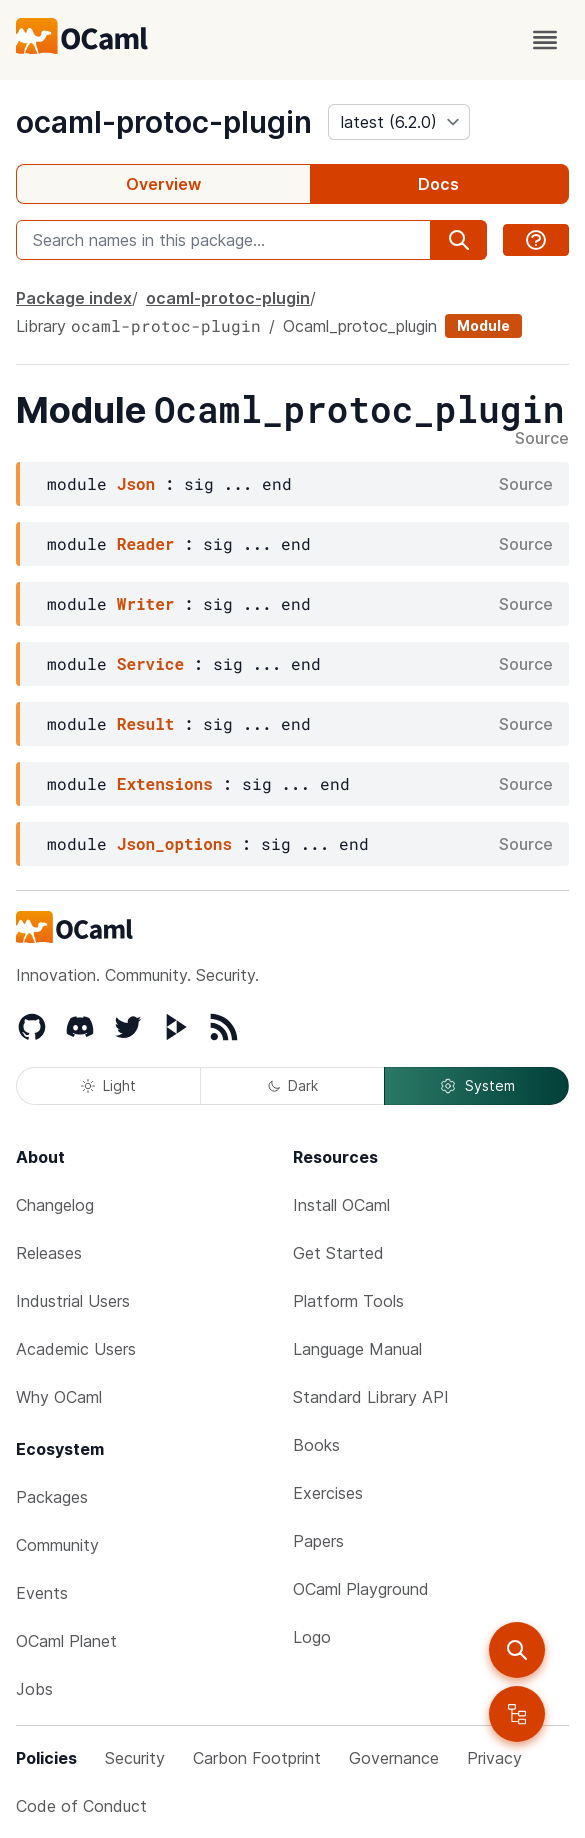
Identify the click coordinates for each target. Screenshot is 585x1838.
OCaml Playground (361, 1589)
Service (150, 663)
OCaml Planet (66, 1641)
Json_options (174, 843)
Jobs (34, 1689)
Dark (293, 1085)
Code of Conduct (81, 1806)
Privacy (494, 1758)
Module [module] (483, 325)
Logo (312, 1637)
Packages (52, 1497)
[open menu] (545, 40)
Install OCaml (341, 1205)
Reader (146, 543)
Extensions (165, 783)
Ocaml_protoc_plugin (360, 326)
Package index (74, 298)
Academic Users (76, 1349)
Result (146, 723)
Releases (49, 1253)
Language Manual (357, 1349)
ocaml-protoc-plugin (164, 122)
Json (136, 483)
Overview (163, 184)
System (477, 1086)
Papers (318, 1541)
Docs (438, 184)
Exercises (328, 1493)
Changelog (55, 1205)
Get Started (338, 1253)
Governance (394, 1758)
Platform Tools (348, 1301)
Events (42, 1593)
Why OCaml (59, 1397)
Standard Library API (371, 1397)
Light (108, 1085)
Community (57, 1545)
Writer (146, 603)
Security (135, 1758)
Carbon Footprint (257, 1758)
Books (316, 1445)
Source (542, 439)
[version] (399, 122)
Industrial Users (73, 1301)
